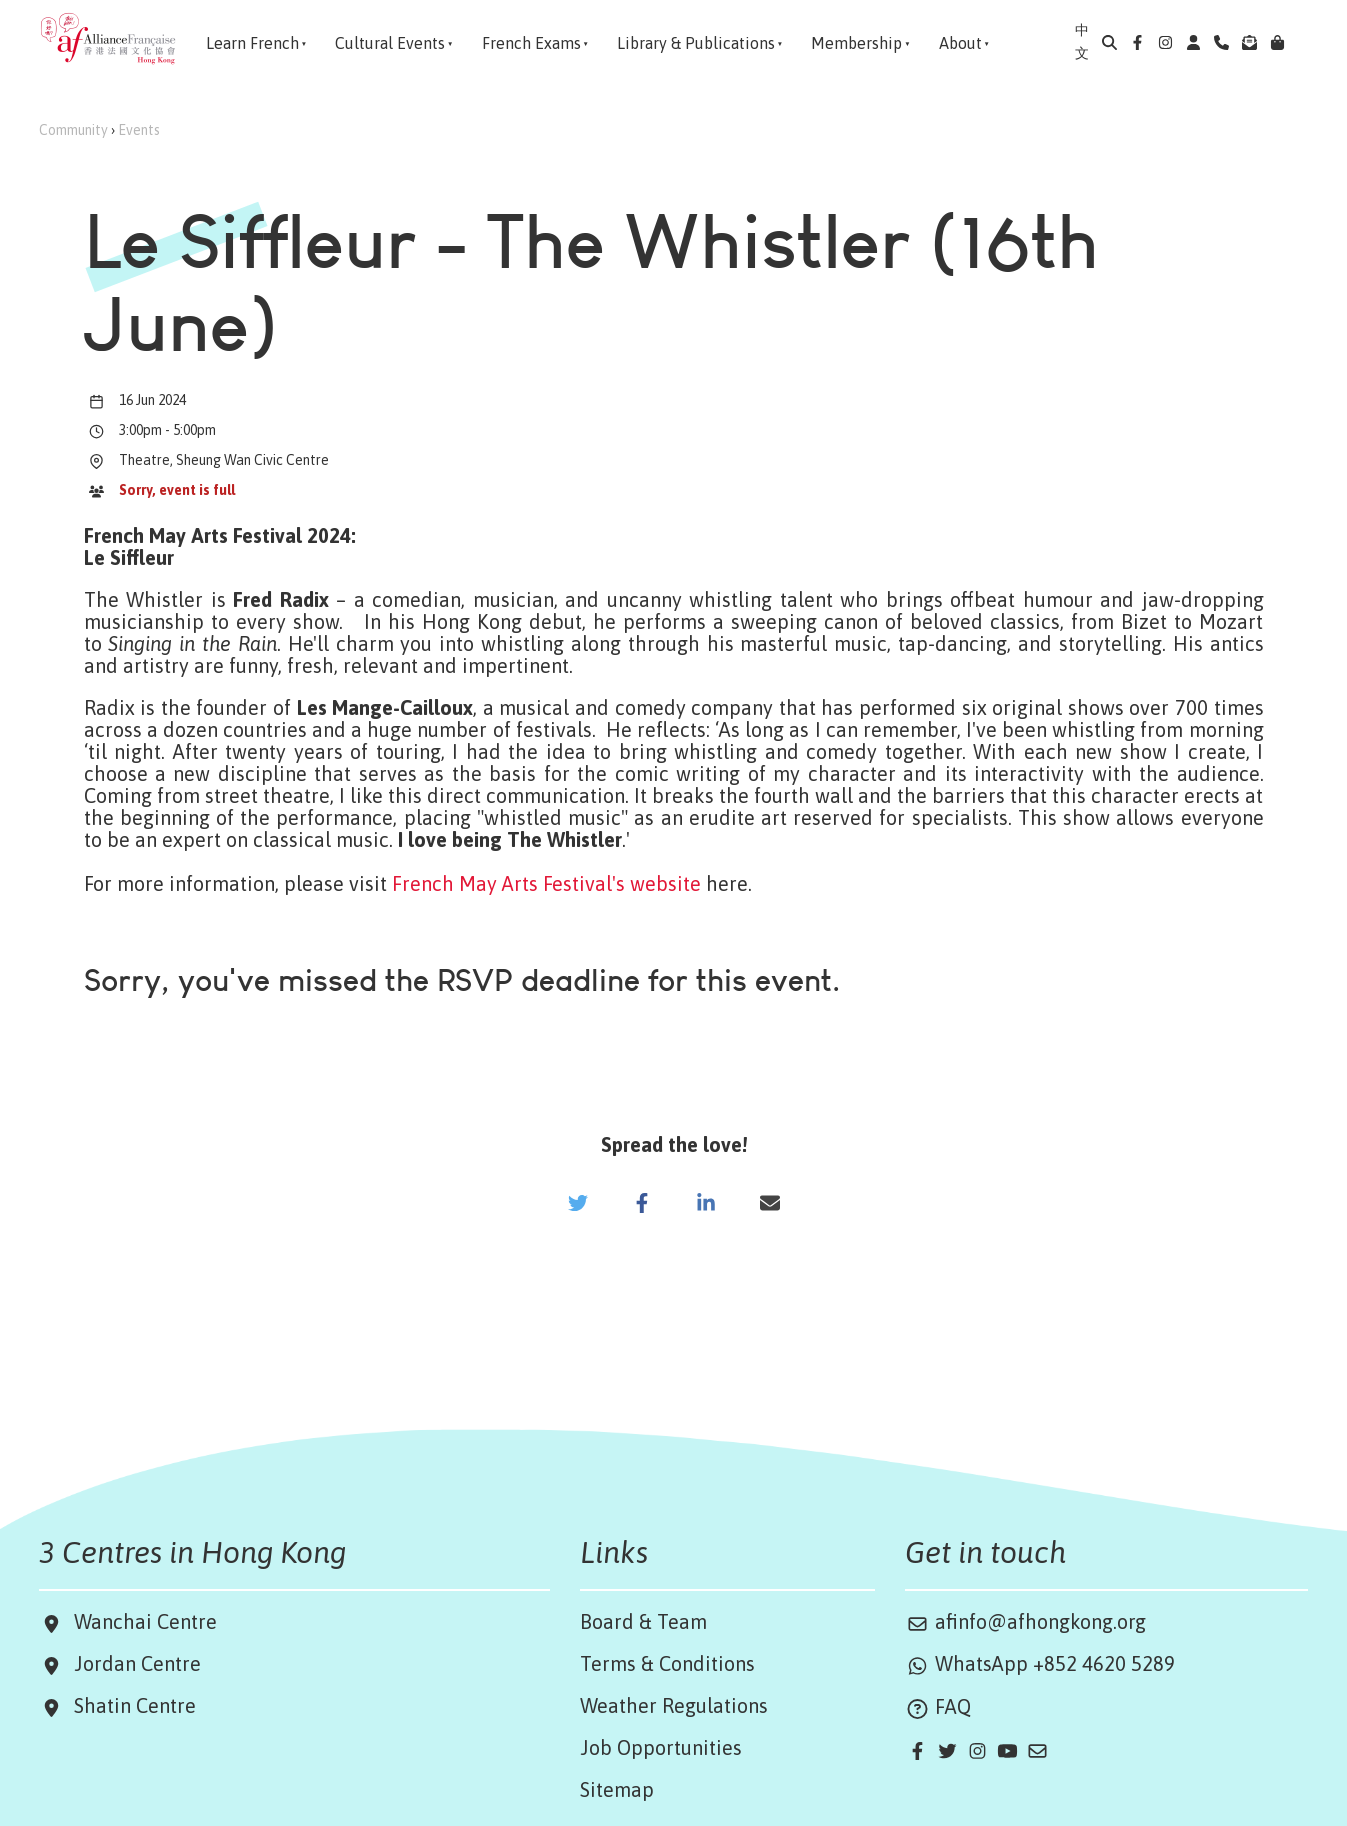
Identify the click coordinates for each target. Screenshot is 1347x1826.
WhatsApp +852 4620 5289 (1040, 1663)
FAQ (938, 1706)
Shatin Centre (130, 1705)
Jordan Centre (132, 1663)
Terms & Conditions (667, 1663)
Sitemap (617, 1789)
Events (139, 130)
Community (73, 130)
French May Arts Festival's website (546, 883)
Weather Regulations (674, 1705)
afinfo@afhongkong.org (1025, 1621)
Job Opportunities (661, 1747)
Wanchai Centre (148, 1621)
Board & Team (643, 1621)
